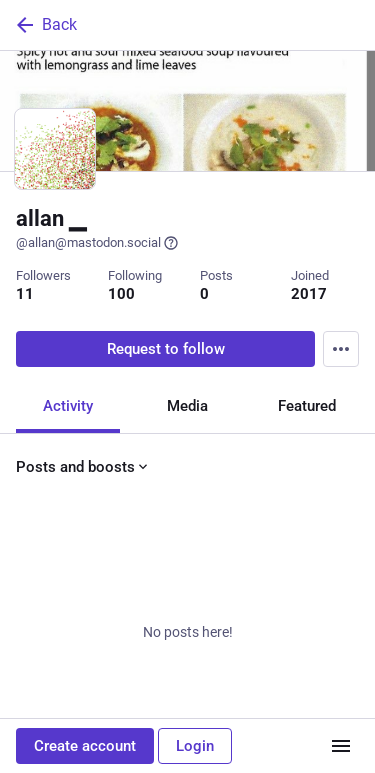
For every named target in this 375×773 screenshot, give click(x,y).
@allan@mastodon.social (97, 243)
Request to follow (166, 349)
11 (25, 294)
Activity (68, 406)
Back (45, 25)
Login (195, 746)
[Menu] (341, 349)
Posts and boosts (83, 467)
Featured (307, 406)
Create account (85, 746)
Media (187, 406)
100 (121, 294)
